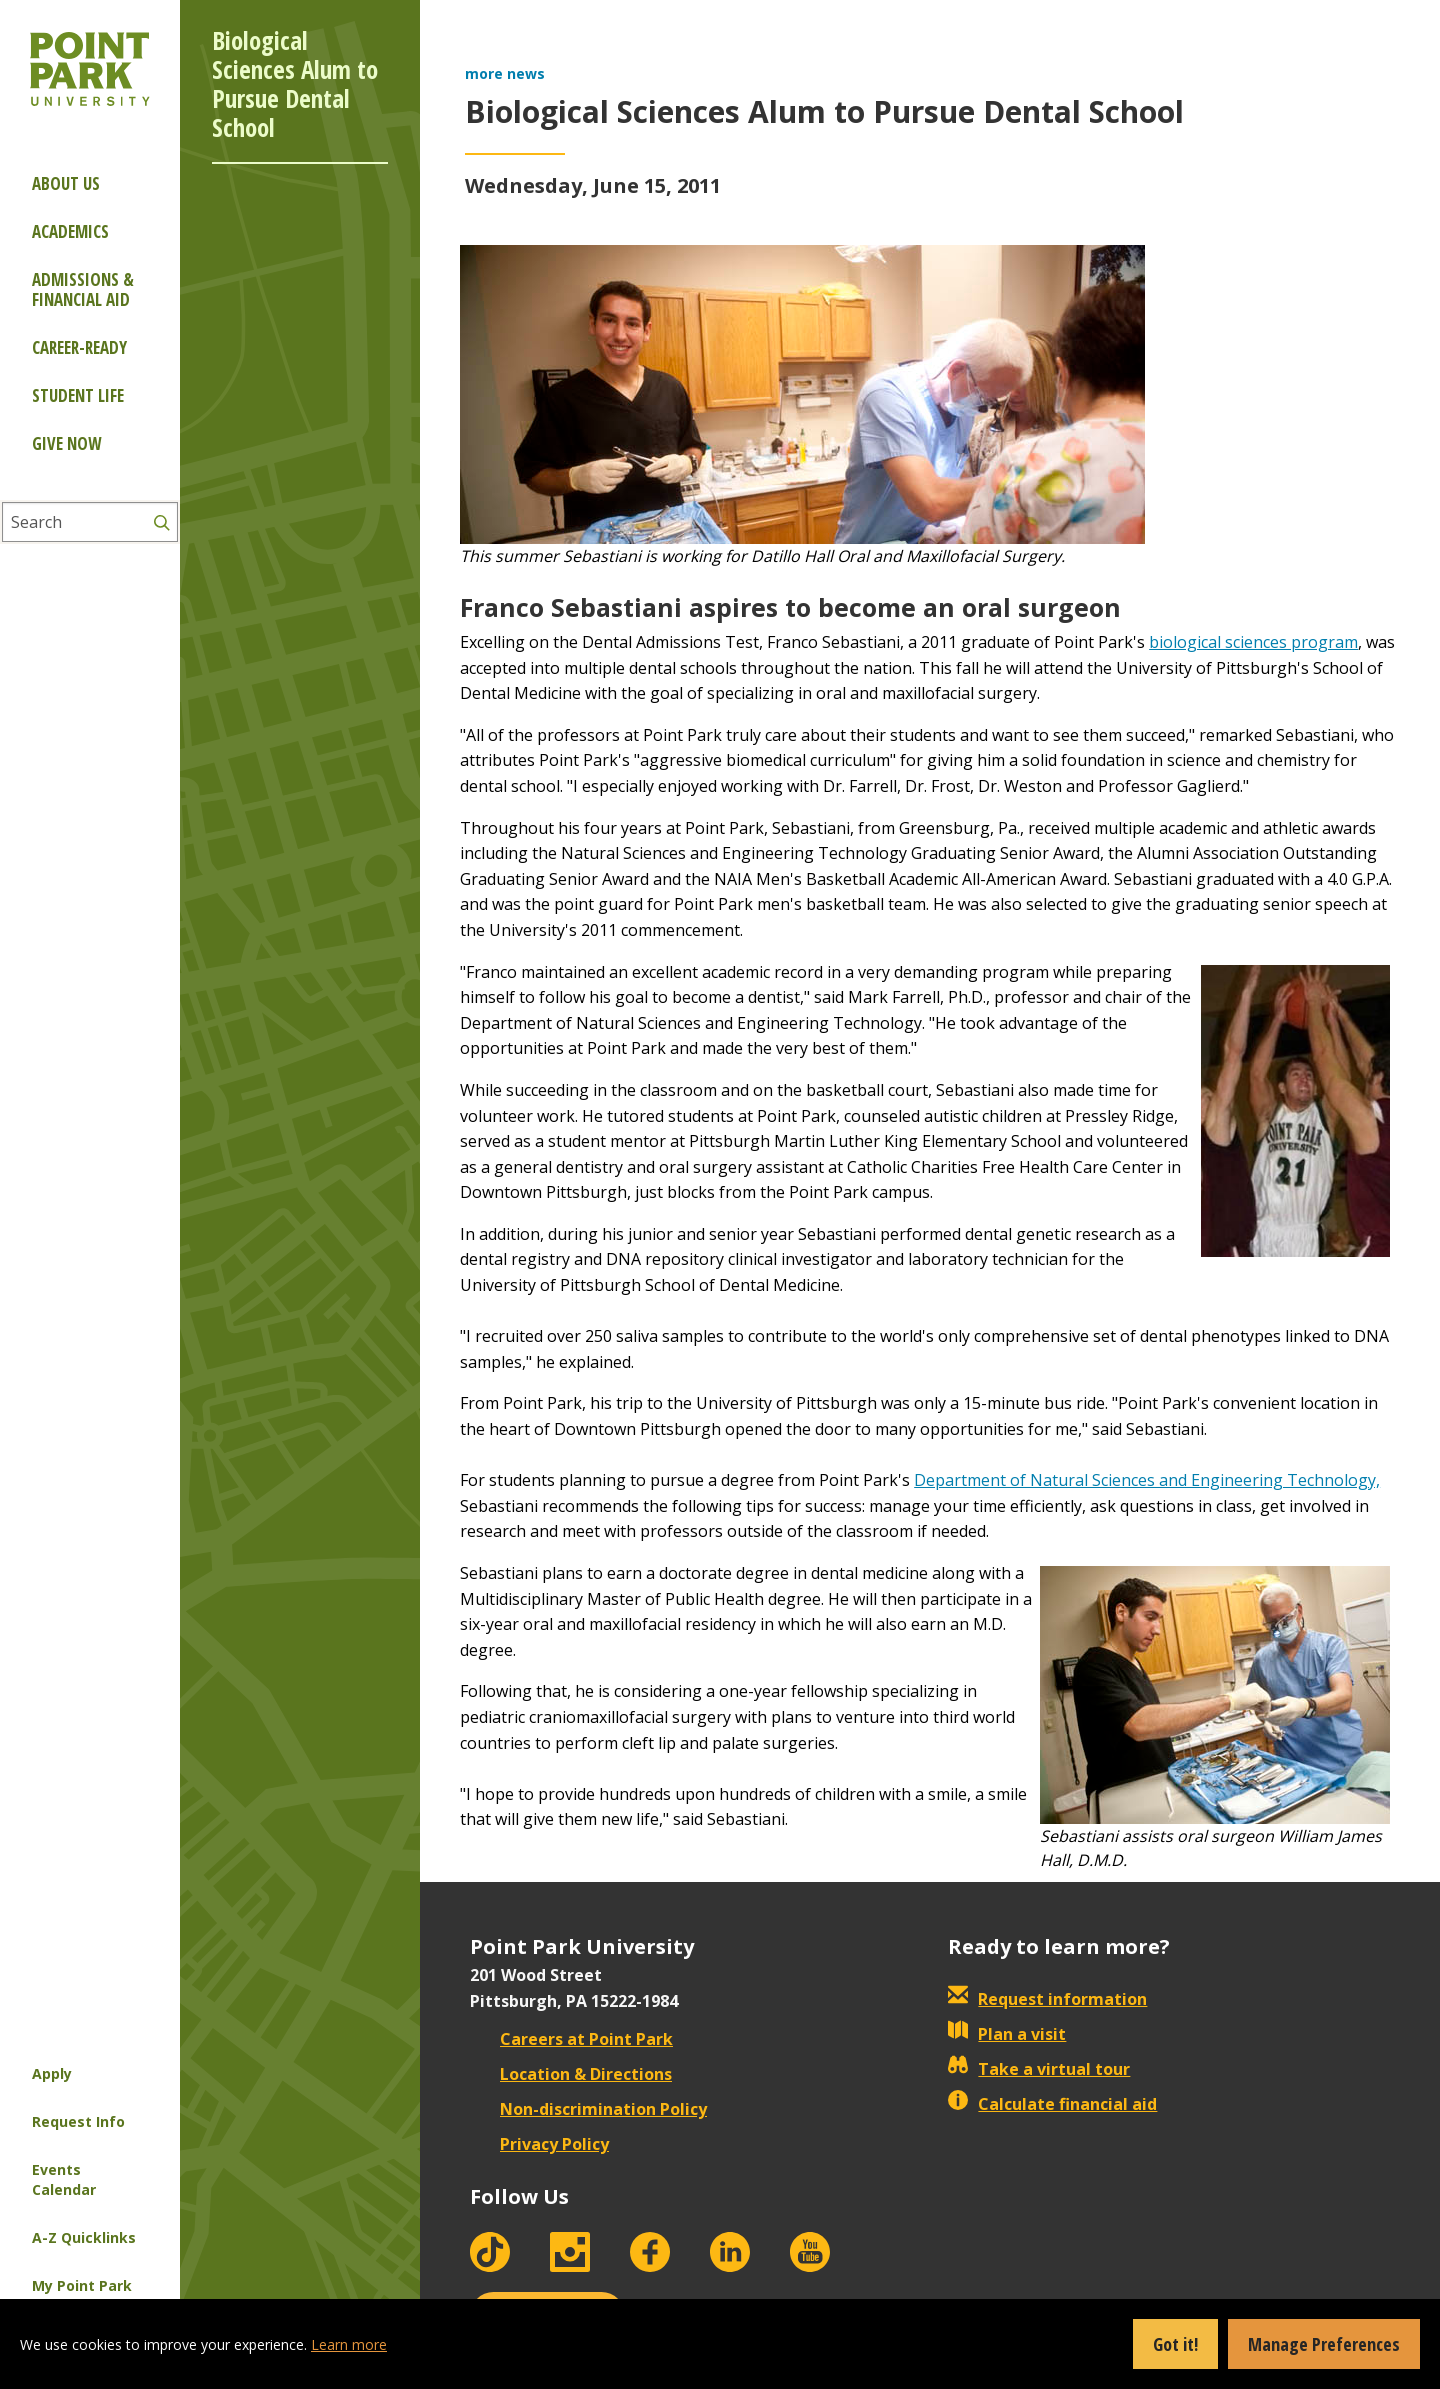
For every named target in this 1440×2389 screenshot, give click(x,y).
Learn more (349, 2344)
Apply (52, 2073)
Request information (1047, 1999)
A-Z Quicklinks (84, 2237)
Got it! (1175, 2344)
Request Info (78, 2121)
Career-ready (79, 347)
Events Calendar (64, 2179)
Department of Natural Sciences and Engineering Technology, (1147, 1480)
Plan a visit (1007, 2034)
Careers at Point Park (571, 2039)
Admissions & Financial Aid (83, 289)
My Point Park (82, 2285)
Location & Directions (571, 2074)
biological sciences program (1253, 642)
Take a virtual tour (1039, 2069)
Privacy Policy (539, 2144)
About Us (66, 183)
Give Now (66, 443)
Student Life (78, 395)
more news (505, 73)
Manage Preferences (1324, 2344)
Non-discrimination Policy (588, 2109)
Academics (70, 231)
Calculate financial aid (1052, 2104)
